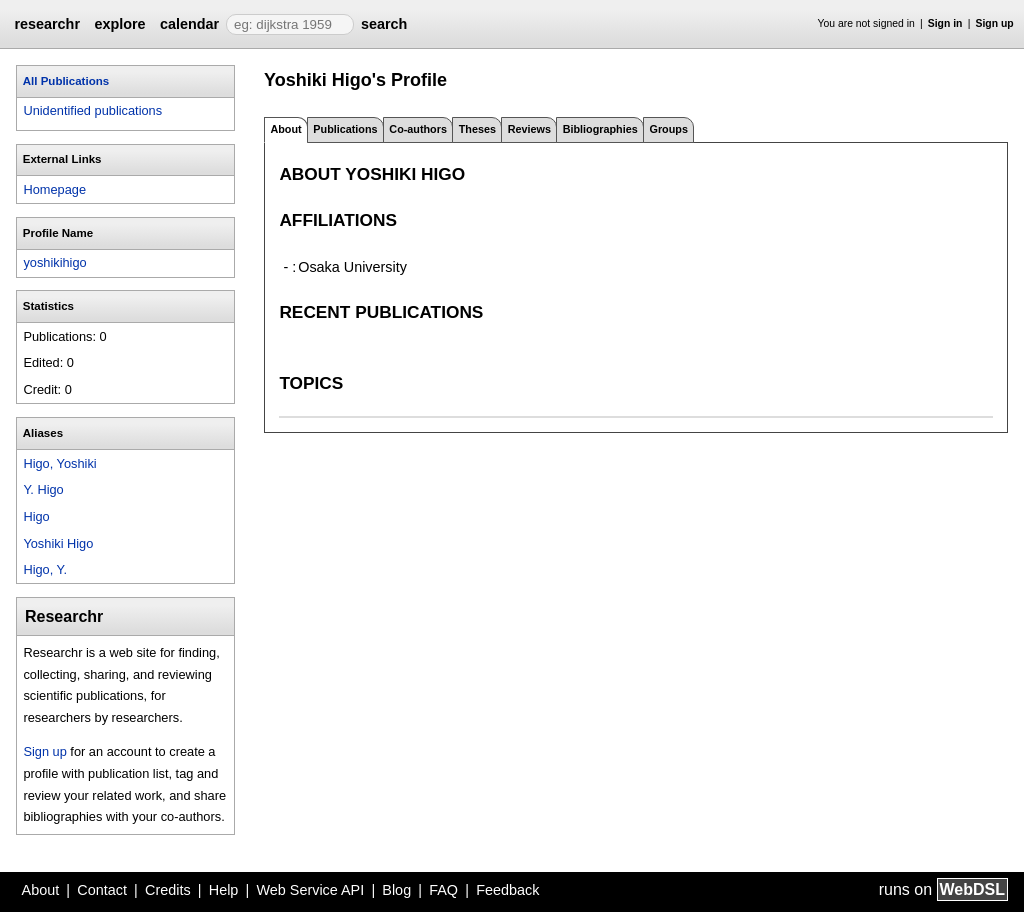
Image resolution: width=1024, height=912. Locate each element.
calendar (189, 24)
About (41, 890)
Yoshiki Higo (58, 543)
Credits (168, 890)
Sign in (945, 23)
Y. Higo (43, 489)
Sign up (995, 23)
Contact (102, 890)
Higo (36, 516)
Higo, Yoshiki (59, 463)
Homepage (54, 189)
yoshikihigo (54, 262)
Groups (669, 129)
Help (224, 890)
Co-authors (418, 129)
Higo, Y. (45, 569)
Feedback (507, 890)
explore (119, 24)
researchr (47, 24)
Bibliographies (600, 129)
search (384, 24)
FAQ (443, 890)
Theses (477, 129)
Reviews (529, 129)
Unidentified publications (92, 110)
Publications (345, 129)
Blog (396, 890)
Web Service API (310, 890)
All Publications (66, 81)
